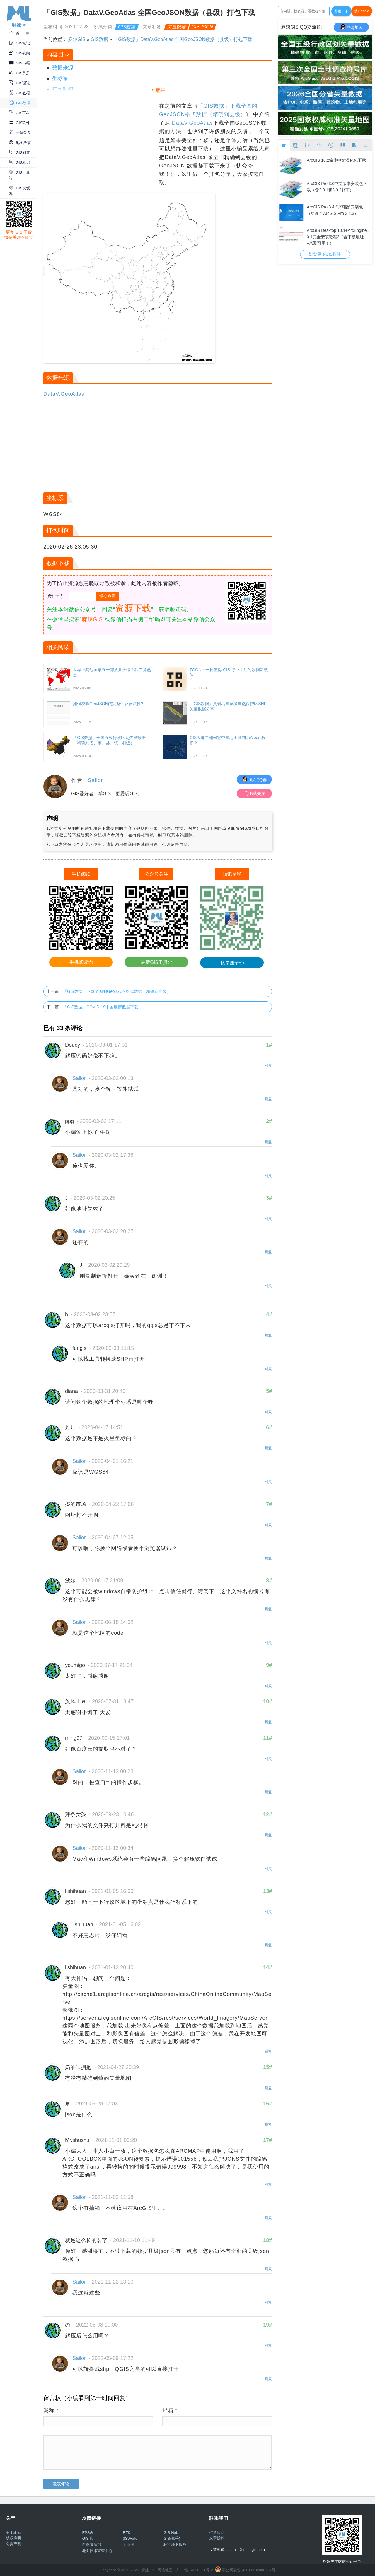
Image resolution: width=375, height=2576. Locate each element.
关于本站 (13, 2532)
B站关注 (254, 793)
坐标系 (60, 78)
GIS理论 (19, 83)
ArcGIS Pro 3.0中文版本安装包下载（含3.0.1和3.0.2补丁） (337, 186)
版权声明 (13, 2538)
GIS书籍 (19, 63)
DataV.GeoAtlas (192, 123)
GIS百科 (19, 113)
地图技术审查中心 (97, 2550)
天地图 (128, 2544)
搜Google (361, 11)
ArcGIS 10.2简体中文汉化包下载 (336, 160)
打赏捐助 (216, 2532)
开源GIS (19, 133)
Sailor (95, 780)
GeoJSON (202, 26)
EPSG (87, 2532)
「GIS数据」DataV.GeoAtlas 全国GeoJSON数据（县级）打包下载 (182, 39)
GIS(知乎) (171, 2538)
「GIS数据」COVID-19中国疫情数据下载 (100, 1007)
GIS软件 (19, 123)
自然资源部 (91, 2544)
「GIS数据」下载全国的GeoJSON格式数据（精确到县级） (117, 991)
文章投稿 (216, 2538)
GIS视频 (19, 53)
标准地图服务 (174, 2544)
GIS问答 (19, 152)
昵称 (51, 2410)
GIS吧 (87, 2538)
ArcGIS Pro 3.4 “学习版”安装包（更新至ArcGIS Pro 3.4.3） (335, 210)
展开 (160, 90)
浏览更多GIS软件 (325, 254)
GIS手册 (19, 73)
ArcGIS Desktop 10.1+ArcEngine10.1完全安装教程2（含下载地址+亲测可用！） (338, 236)
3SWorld (130, 2538)
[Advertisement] (100, 143)
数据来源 (62, 68)
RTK (126, 2532)
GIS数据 (19, 103)
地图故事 (20, 142)
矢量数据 (177, 26)
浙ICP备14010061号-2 (194, 2570)
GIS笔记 (19, 43)
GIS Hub (170, 2532)
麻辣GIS (77, 39)
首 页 (19, 33)
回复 (268, 1065)
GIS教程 (19, 93)
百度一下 (341, 11)
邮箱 (170, 2410)
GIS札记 (19, 162)
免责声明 (13, 2543)
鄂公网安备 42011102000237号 (248, 2570)
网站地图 (165, 2570)
